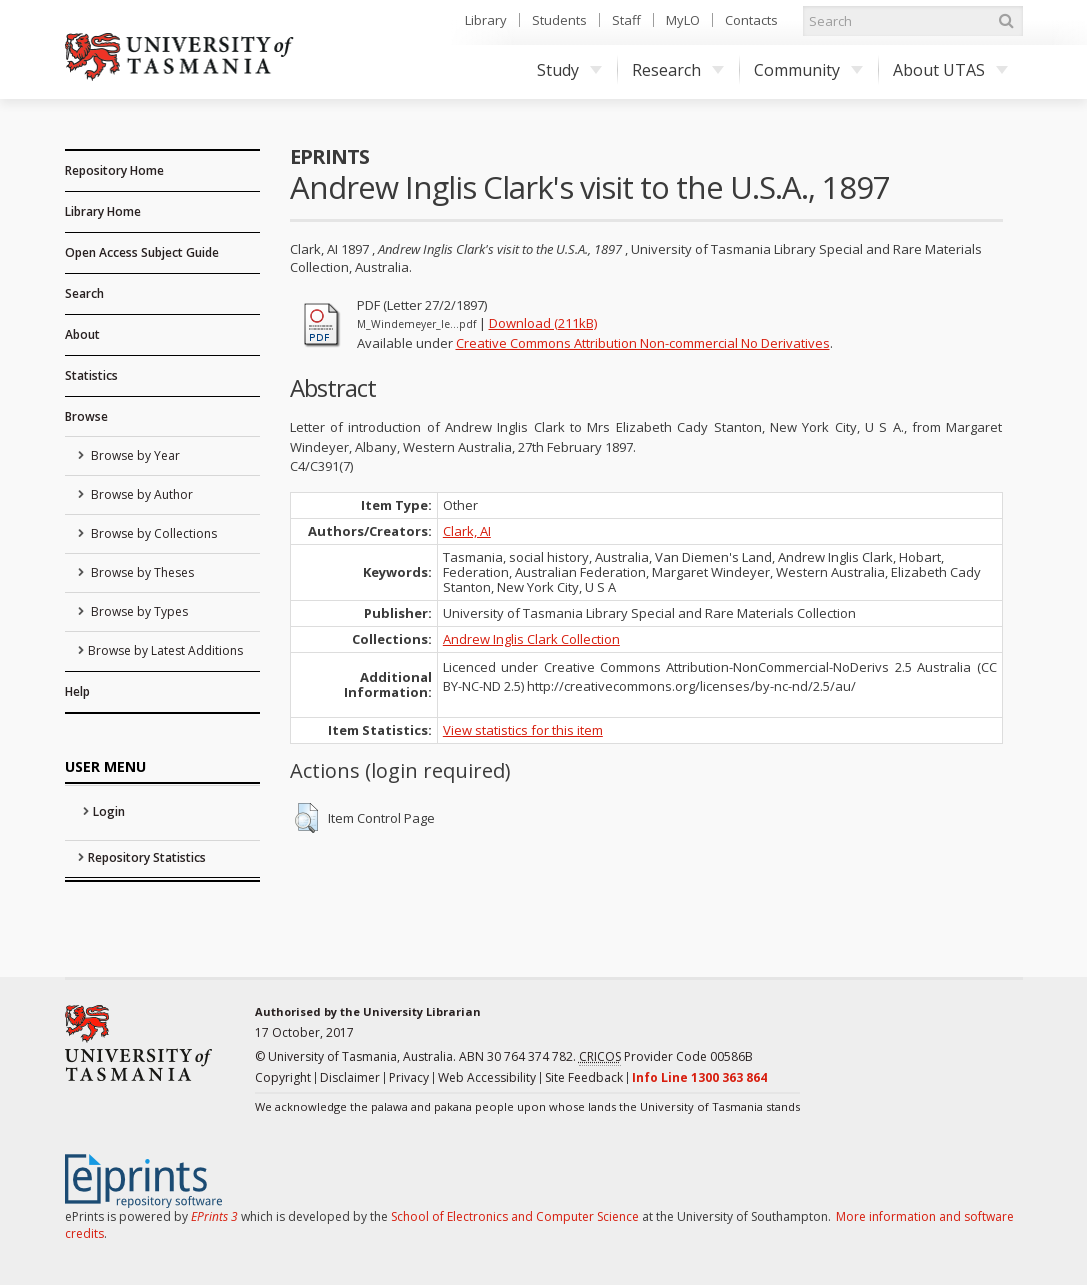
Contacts (751, 20)
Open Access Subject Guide (142, 252)
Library (486, 20)
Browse (86, 416)
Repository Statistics (147, 857)
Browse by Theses (141, 572)
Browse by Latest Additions (165, 650)
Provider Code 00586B (666, 1057)
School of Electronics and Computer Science (515, 1216)
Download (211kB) (543, 323)
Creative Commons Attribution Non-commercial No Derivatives (643, 343)
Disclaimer (350, 1077)
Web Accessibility (487, 1077)
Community (808, 70)
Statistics (91, 375)
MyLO (683, 20)
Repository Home (114, 170)
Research (678, 70)
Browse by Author (140, 494)
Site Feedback (584, 1077)
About (82, 334)
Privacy (409, 1077)
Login (109, 811)
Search (84, 293)
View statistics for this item (523, 730)
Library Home (103, 211)
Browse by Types (138, 611)
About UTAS (950, 70)
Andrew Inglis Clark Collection (531, 639)
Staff (626, 20)
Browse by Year (134, 455)
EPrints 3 (214, 1216)
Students (559, 20)
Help (77, 691)
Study (569, 70)
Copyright (283, 1077)
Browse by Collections (152, 533)
